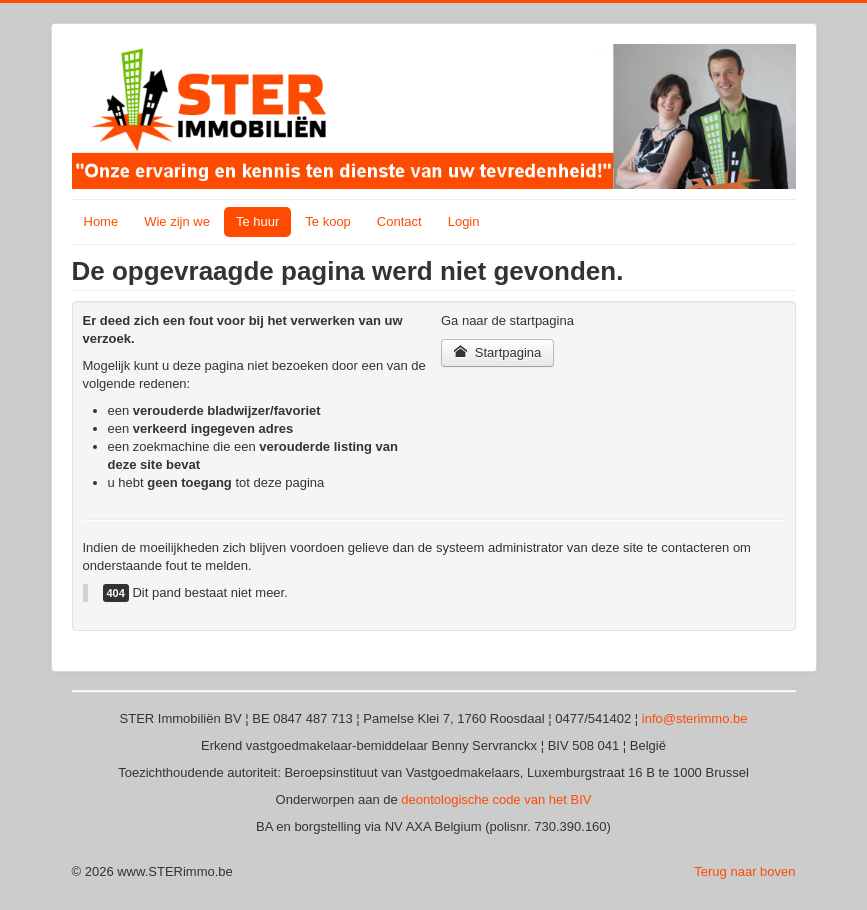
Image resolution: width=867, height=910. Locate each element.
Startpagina (497, 352)
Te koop (328, 221)
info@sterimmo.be (695, 718)
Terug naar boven (744, 871)
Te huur (257, 221)
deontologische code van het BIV (496, 799)
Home (101, 221)
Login (464, 221)
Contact (399, 221)
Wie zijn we (177, 221)
